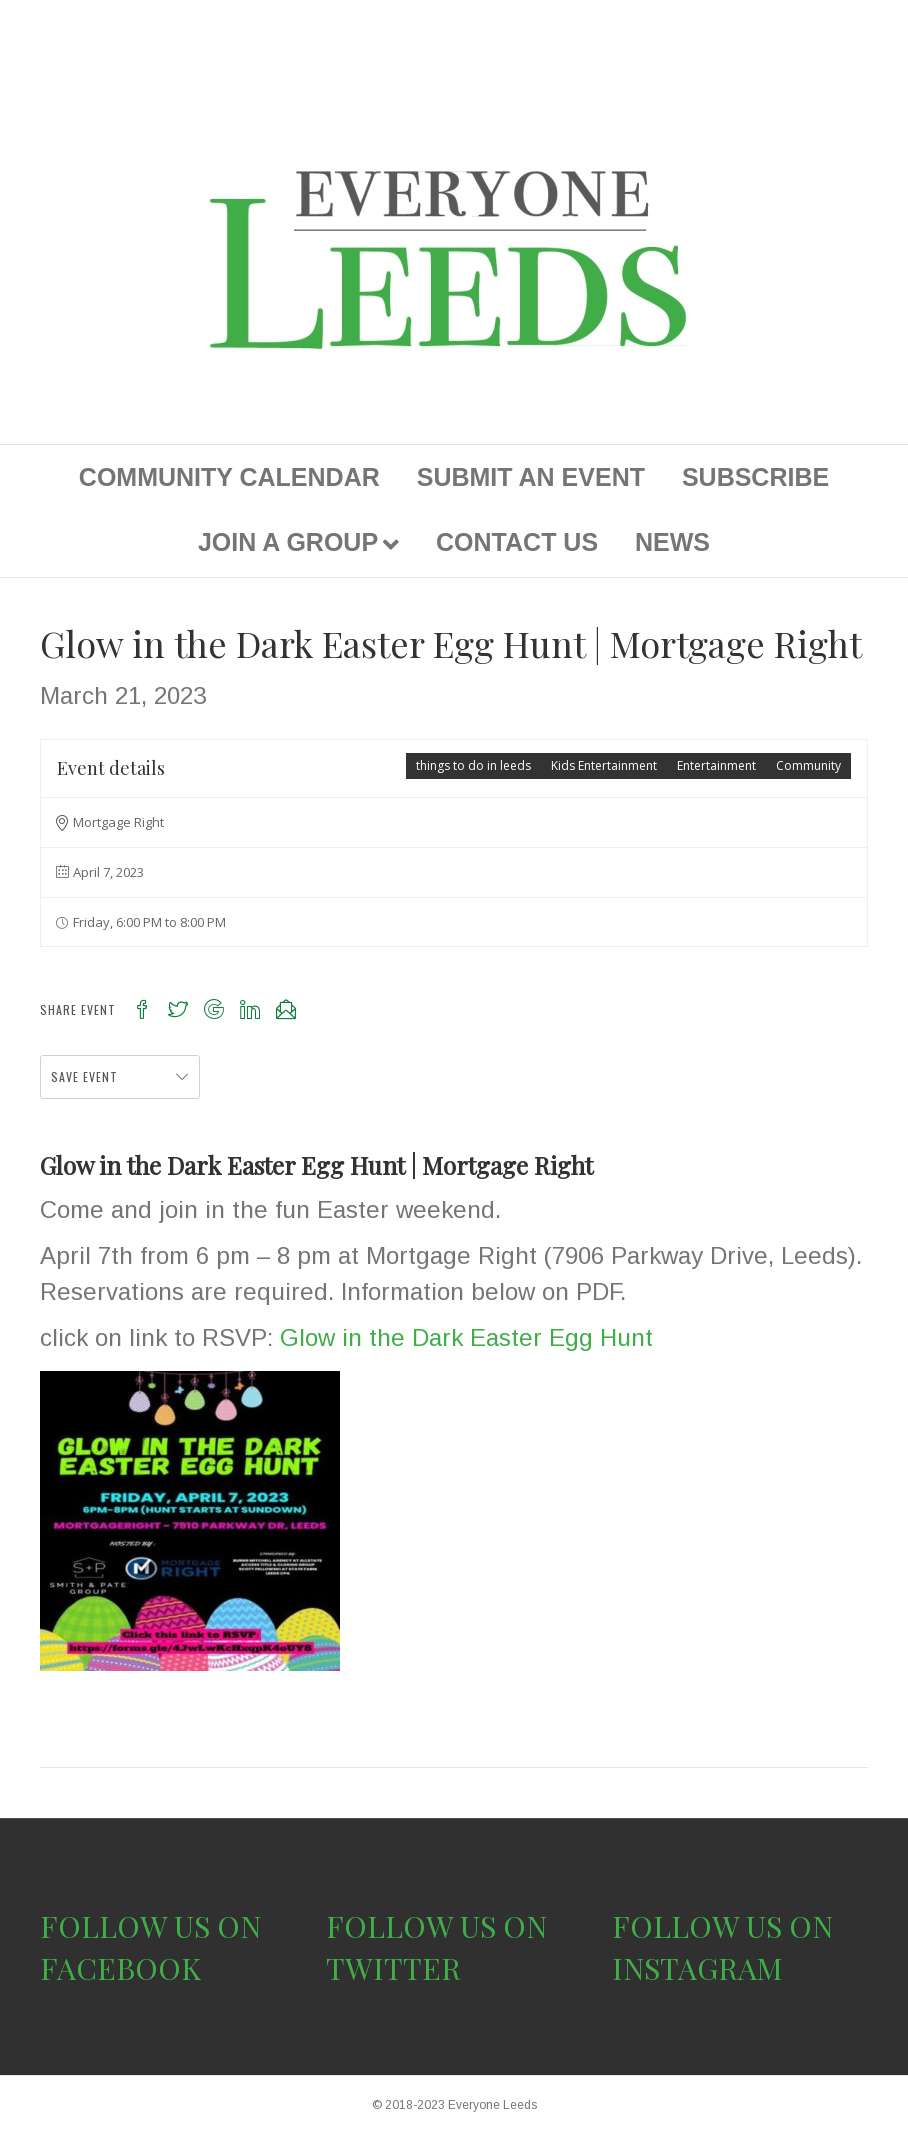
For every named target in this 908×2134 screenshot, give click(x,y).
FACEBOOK (120, 1968)
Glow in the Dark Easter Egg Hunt (466, 1337)
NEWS (672, 542)
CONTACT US (517, 542)
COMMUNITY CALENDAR (229, 477)
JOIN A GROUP (288, 542)
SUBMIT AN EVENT (531, 477)
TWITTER (393, 1968)
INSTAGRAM (697, 1968)
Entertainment (716, 765)
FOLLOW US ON (150, 1926)
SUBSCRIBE (755, 477)
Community (808, 765)
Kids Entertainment (604, 765)
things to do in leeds (473, 765)
